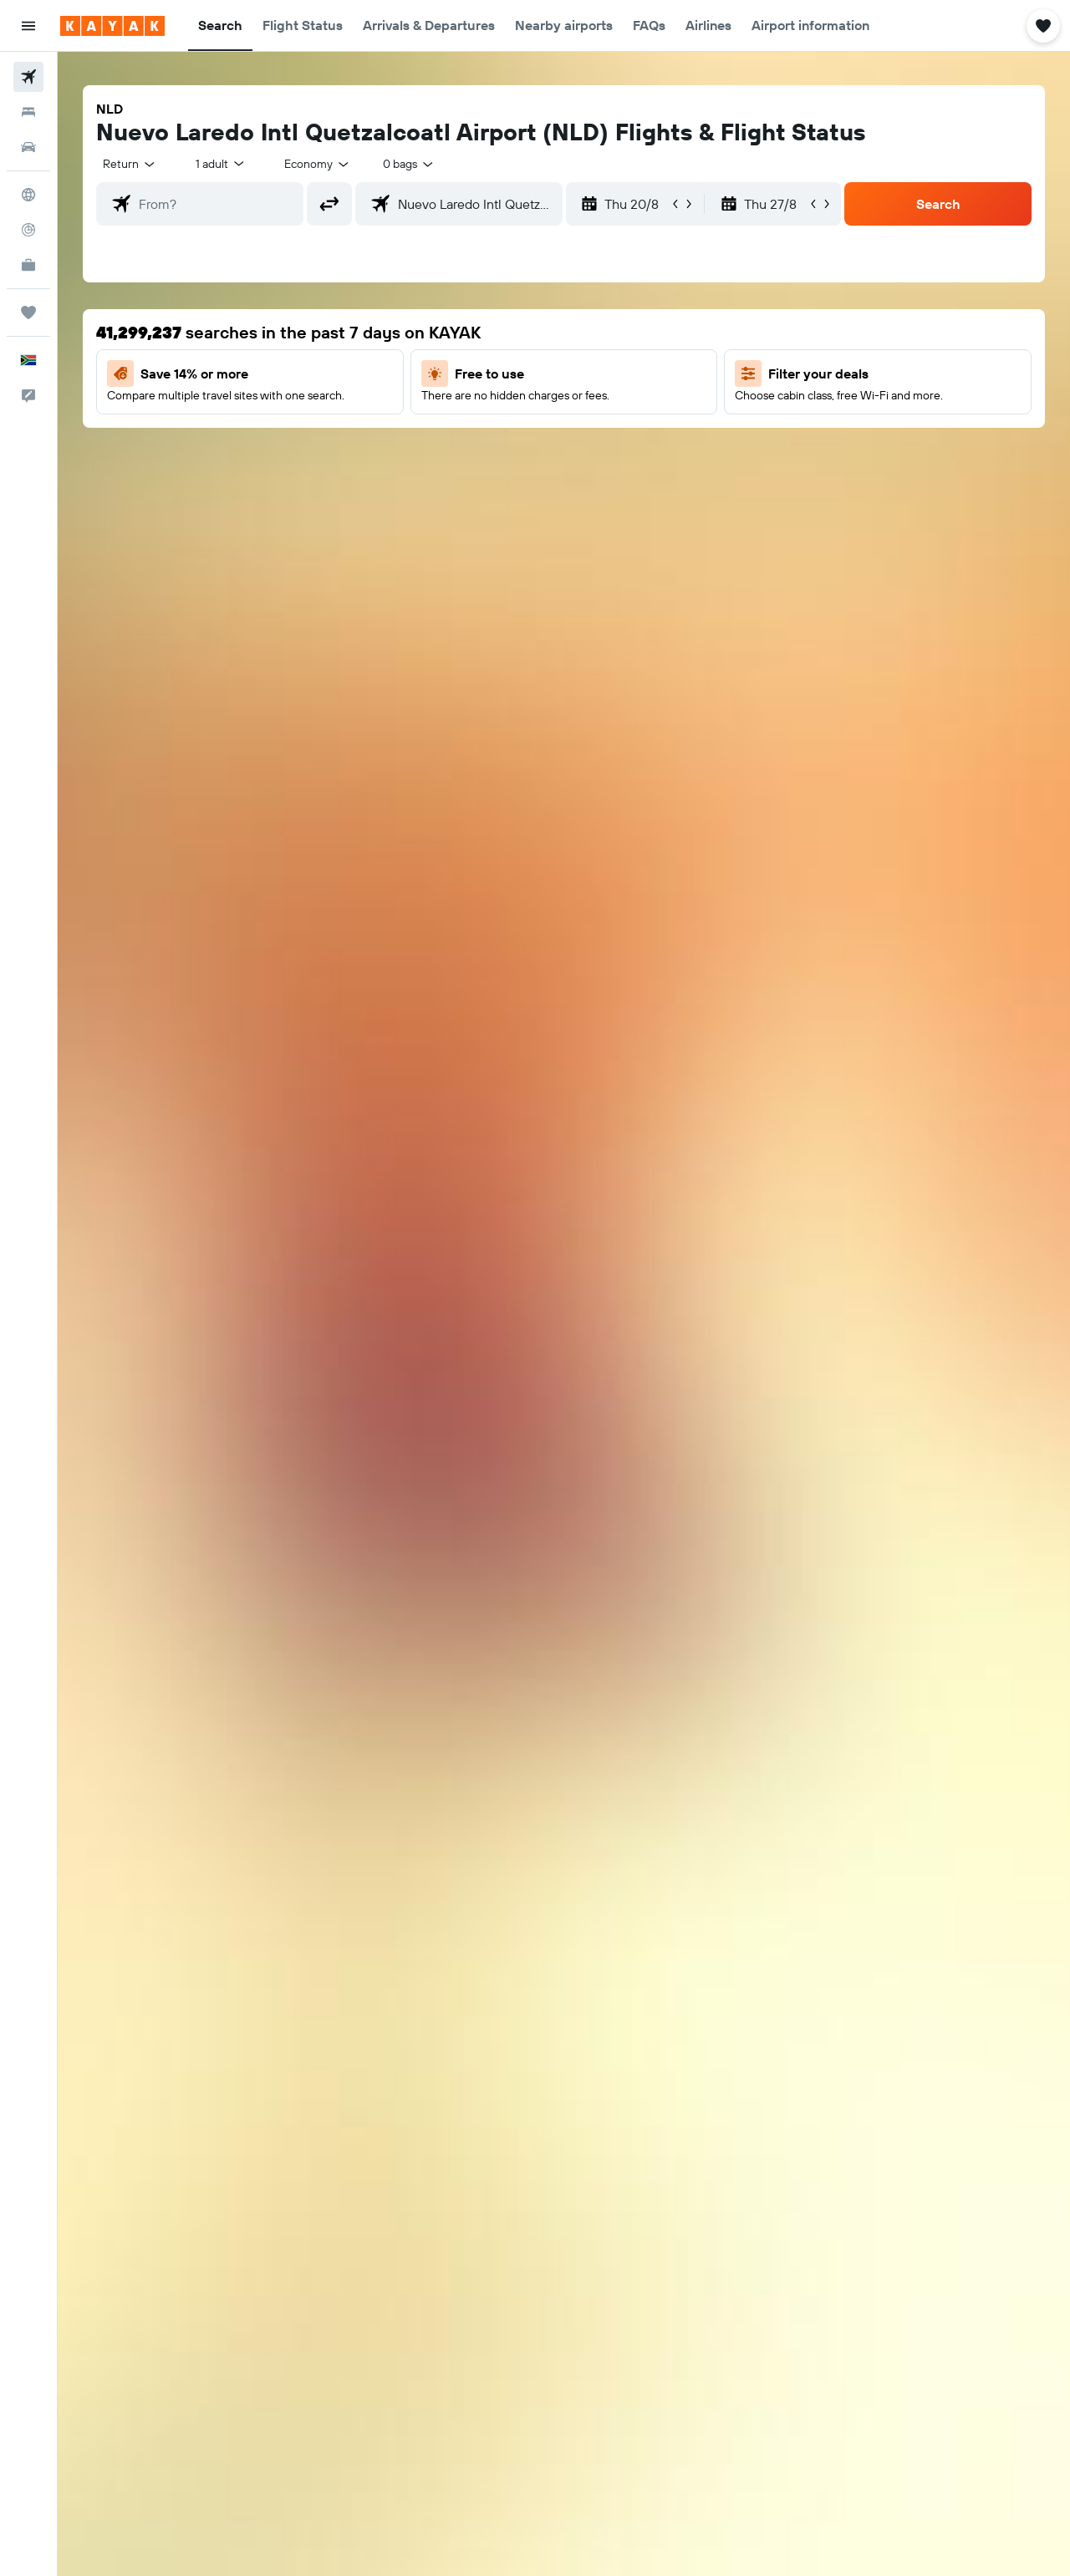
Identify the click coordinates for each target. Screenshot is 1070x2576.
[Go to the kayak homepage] (112, 26)
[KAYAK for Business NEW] (28, 265)
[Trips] (28, 312)
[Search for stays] (28, 112)
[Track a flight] (28, 229)
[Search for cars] (28, 147)
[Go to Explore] (28, 194)
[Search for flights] (28, 77)
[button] (28, 26)
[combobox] (130, 163)
